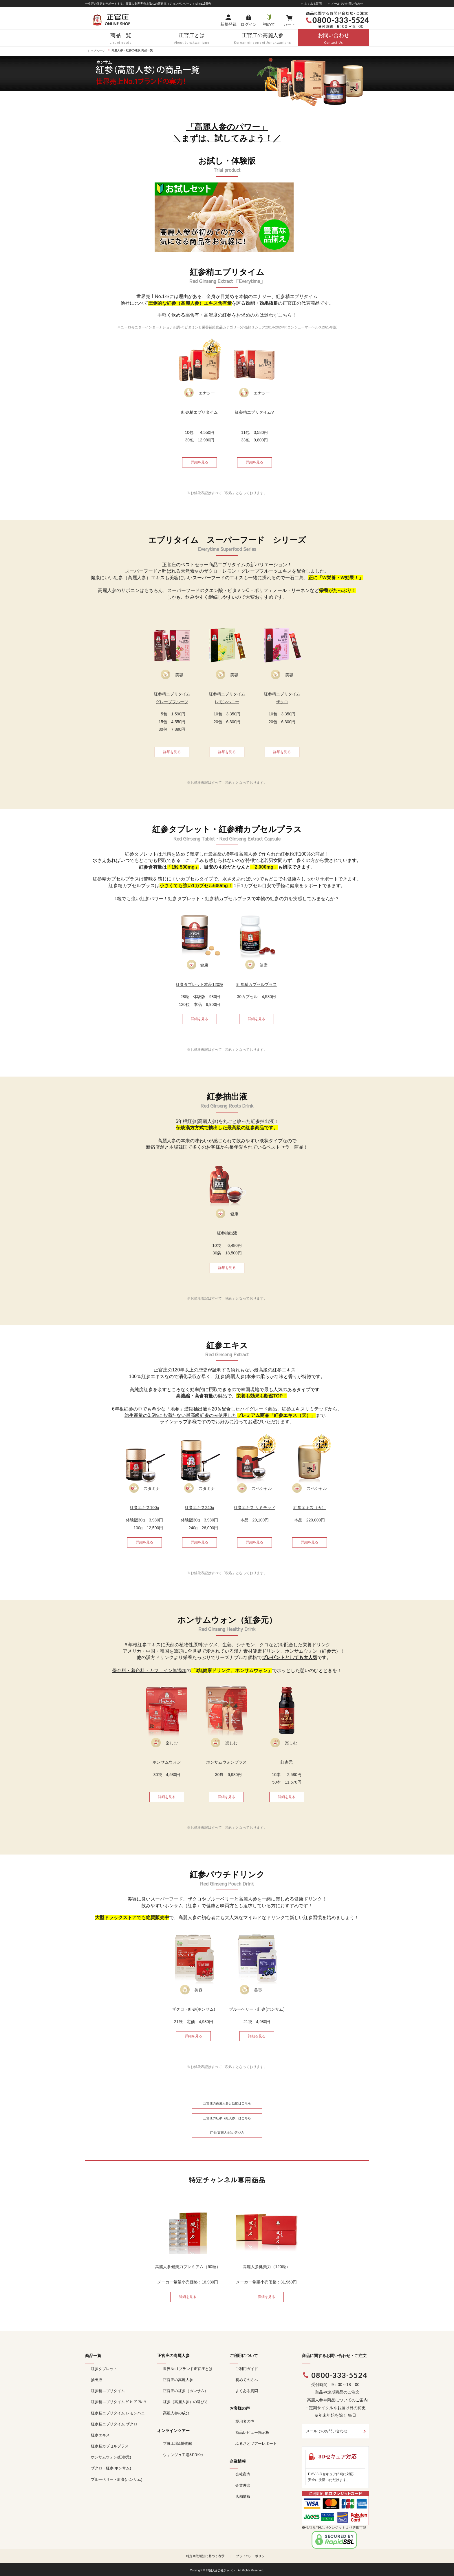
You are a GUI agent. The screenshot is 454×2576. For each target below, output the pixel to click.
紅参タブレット (104, 2369)
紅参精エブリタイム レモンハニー (120, 2413)
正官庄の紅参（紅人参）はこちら (227, 2118)
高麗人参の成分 (176, 2413)
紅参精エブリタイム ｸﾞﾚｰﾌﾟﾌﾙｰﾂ (118, 2402)
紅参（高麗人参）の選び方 (185, 2402)
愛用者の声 (244, 2421)
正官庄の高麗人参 (178, 2380)
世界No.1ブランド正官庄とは (187, 2369)
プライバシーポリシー (252, 2556)
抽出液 (96, 2380)
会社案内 (242, 2474)
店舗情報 (242, 2496)
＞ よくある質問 (311, 3)
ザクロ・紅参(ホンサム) (111, 2468)
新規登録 (228, 24)
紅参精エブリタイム (108, 2391)
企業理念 (242, 2485)
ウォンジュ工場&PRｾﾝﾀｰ (184, 2455)
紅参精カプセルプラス (110, 2446)
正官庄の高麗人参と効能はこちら (227, 2103)
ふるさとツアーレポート (256, 2443)
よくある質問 (246, 2391)
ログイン (249, 24)
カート (289, 24)
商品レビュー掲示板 (252, 2432)
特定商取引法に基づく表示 (205, 2556)
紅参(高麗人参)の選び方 (227, 2132)
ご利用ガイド (246, 2369)
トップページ (96, 50)
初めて (269, 24)
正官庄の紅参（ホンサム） (185, 2391)
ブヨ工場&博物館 (177, 2443)
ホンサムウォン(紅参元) (111, 2457)
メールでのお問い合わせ (326, 2431)
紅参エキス (100, 2435)
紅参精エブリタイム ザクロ (114, 2424)
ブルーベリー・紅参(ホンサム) (116, 2479)
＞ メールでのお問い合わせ (345, 3)
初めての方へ (246, 2380)
